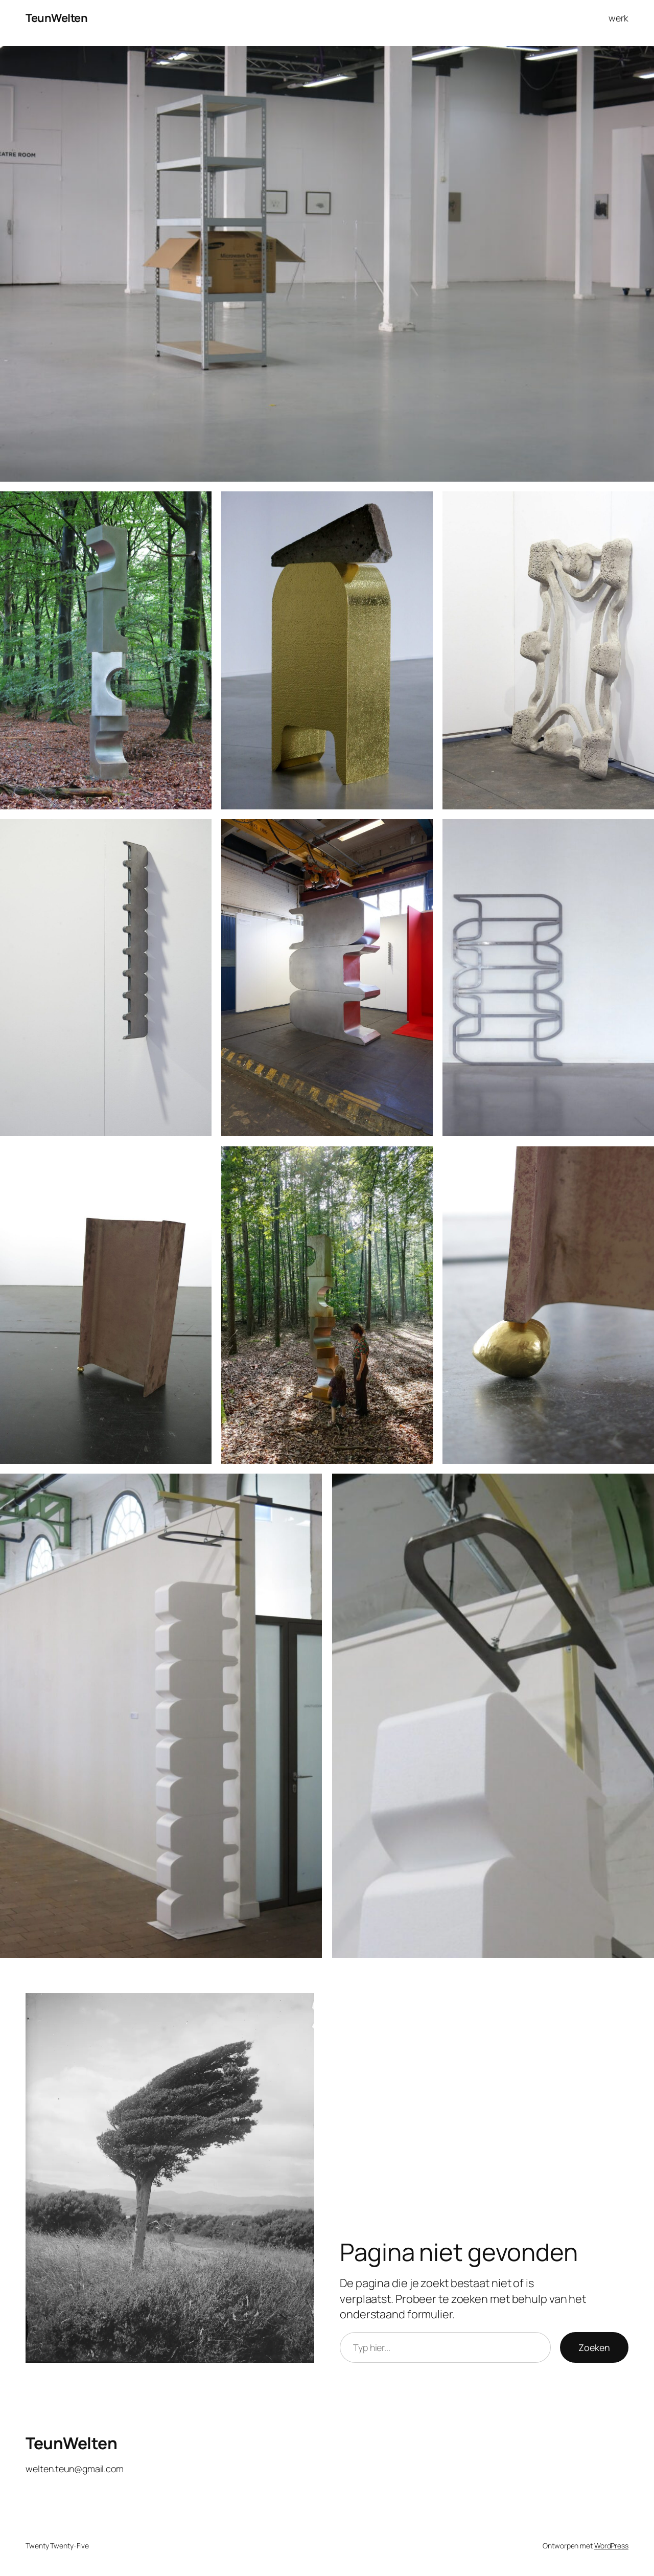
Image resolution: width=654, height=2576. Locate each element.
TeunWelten (56, 18)
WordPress (611, 2545)
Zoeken (594, 2347)
